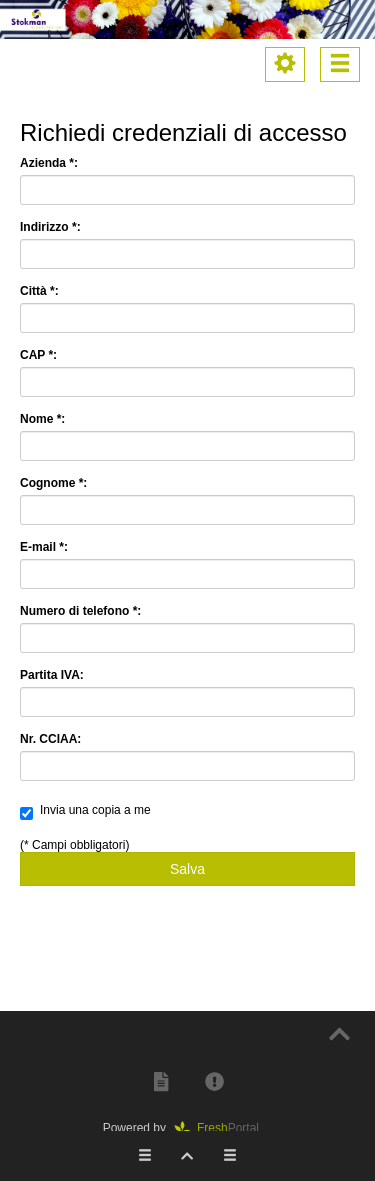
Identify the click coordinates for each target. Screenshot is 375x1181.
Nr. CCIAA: (50, 739)
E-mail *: (44, 547)
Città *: (39, 291)
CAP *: (38, 355)
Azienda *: (49, 163)
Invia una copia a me (85, 811)
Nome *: (42, 419)
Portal (223, 1128)
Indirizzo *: (50, 227)
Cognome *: (53, 483)
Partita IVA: (52, 675)
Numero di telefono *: (80, 611)
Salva (187, 869)
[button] (161, 1081)
